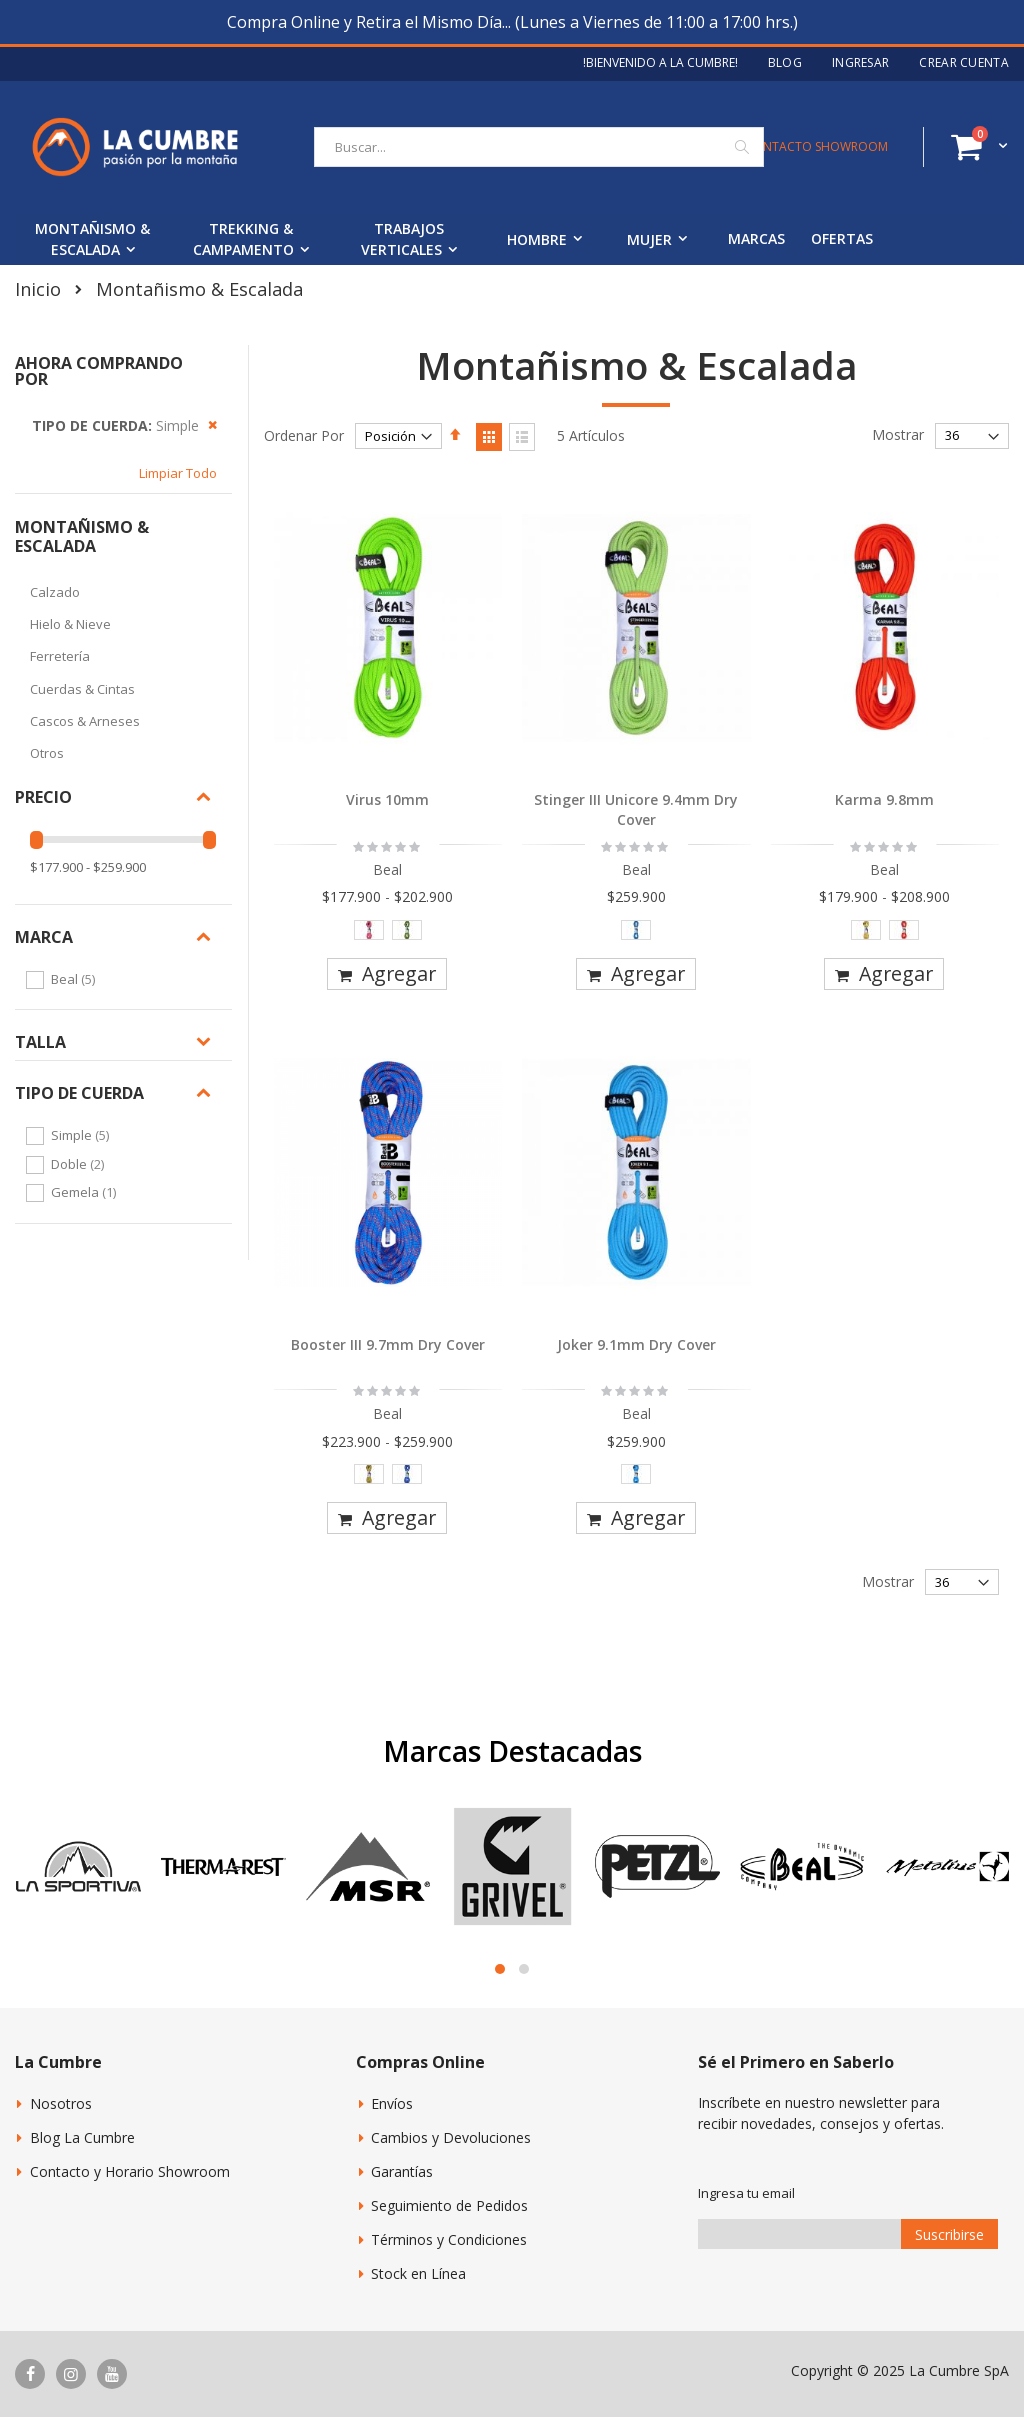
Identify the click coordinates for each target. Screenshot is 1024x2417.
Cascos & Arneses (85, 721)
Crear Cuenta (964, 63)
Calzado (55, 592)
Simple (82, 1135)
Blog (785, 63)
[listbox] (388, 934)
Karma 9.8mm (884, 799)
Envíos (392, 2103)
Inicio (38, 289)
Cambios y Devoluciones (451, 2137)
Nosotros (61, 2103)
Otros (47, 753)
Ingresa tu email (746, 2193)
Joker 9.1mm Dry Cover (636, 1344)
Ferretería (60, 656)
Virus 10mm (387, 799)
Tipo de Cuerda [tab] (79, 1093)
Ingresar (860, 63)
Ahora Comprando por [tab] (99, 371)
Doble (80, 1164)
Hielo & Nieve (70, 624)
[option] (369, 930)
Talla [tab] (40, 1042)
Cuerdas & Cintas (82, 689)
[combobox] (539, 147)
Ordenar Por (304, 435)
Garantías (402, 2171)
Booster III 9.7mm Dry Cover (388, 1344)
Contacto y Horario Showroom (130, 2171)
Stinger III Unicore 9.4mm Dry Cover (636, 809)
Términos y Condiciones (449, 2239)
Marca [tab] (44, 937)
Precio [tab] (43, 797)
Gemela (86, 1192)
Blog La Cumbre (82, 2137)
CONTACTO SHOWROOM (816, 146)
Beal (75, 979)
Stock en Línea (418, 2273)
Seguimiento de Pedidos (449, 2205)
